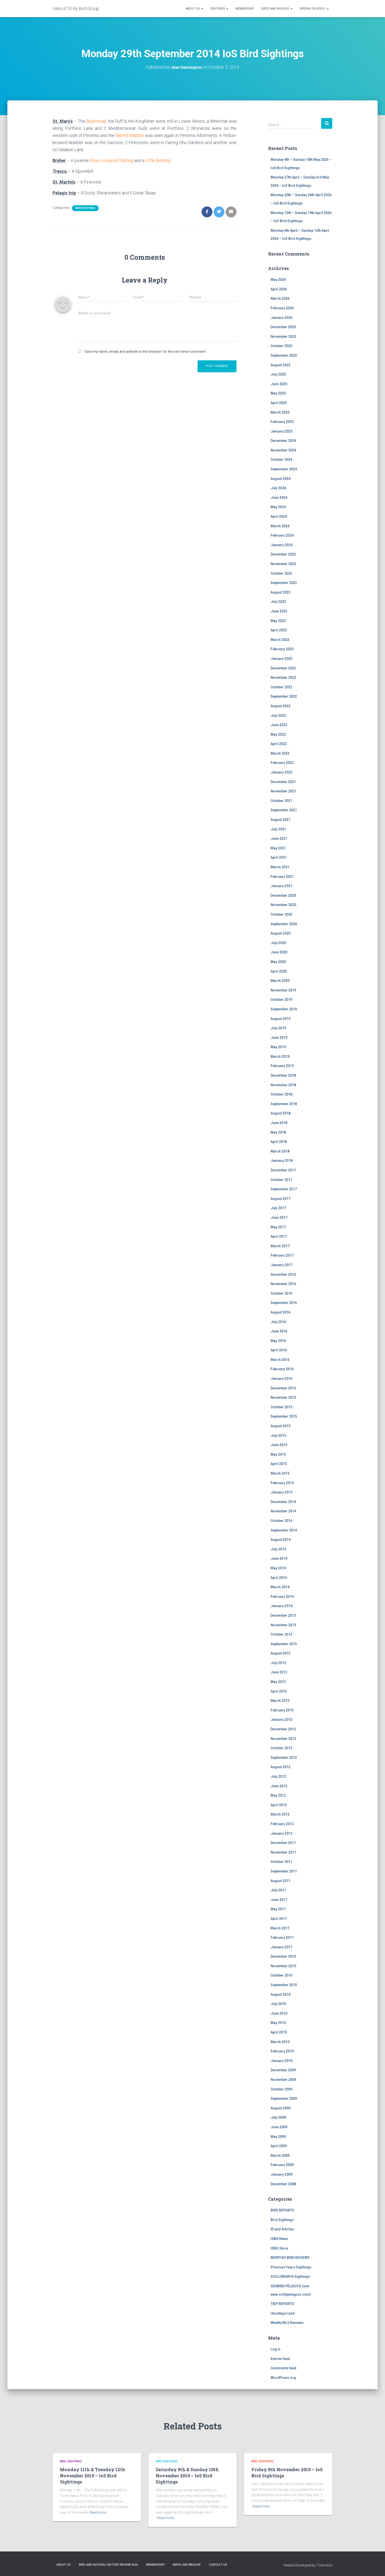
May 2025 (278, 393)
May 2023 (278, 621)
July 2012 (278, 1776)
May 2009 (278, 2136)
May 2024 (278, 507)
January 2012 (281, 1833)
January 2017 (281, 1265)
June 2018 (279, 1123)
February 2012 (282, 1824)
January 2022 (281, 772)
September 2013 (284, 1644)
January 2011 (281, 1947)
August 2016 (280, 1312)
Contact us (218, 2564)
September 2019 (284, 1009)
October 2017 (281, 1179)
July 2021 (278, 829)
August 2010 (280, 1994)
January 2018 (281, 1161)
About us (194, 8)
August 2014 (280, 1540)
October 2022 (281, 687)
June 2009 (279, 2127)
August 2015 (280, 1426)
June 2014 (279, 1558)
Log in (275, 2349)
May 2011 (278, 1909)
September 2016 (284, 1303)
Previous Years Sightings (291, 2267)
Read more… (99, 2512)
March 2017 (280, 1246)
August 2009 (280, 2108)
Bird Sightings (85, 207)
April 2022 (279, 744)
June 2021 (279, 839)
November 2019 (283, 990)
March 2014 (280, 1587)
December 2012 (283, 1729)
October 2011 (281, 1862)
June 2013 (279, 1672)
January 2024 (281, 545)
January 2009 (281, 2174)
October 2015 (281, 1407)
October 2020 (281, 914)
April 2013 (279, 1691)
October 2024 (281, 459)
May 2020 (278, 961)
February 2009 (282, 2165)
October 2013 (281, 1634)
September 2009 (284, 2099)
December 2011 (283, 1843)
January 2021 (281, 886)
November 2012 (283, 1738)
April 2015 (279, 1464)
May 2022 (278, 734)
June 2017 (279, 1217)
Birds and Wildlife (276, 8)
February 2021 (282, 876)
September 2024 (284, 469)
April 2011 (279, 1918)
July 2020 (278, 943)
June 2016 (279, 1331)
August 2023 (280, 592)
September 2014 (284, 1530)
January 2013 (281, 1720)
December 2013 (283, 1615)
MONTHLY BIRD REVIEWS (290, 2258)
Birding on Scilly (314, 8)
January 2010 (281, 2060)
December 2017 (283, 1170)
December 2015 (283, 1388)
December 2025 (283, 327)
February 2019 (282, 1066)
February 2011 (282, 1937)
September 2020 (284, 924)
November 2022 (283, 677)
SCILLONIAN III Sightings (290, 2276)
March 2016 (280, 1359)
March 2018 (280, 1151)
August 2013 (280, 1653)
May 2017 (278, 1227)
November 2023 (283, 564)
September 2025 (284, 355)
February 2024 (282, 535)
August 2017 (280, 1198)
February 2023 (282, 649)
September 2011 (284, 1871)
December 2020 (283, 895)
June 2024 (279, 497)
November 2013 (283, 1625)
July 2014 (278, 1549)
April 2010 (279, 2032)
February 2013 (282, 1710)
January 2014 (281, 1606)
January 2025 (281, 431)
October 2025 (281, 346)
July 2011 (278, 1890)
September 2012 (284, 1757)
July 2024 (278, 488)
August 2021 (280, 819)
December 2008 (283, 2184)
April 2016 (279, 1350)
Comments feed (283, 2368)
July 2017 (278, 1208)
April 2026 (279, 289)
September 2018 (284, 1104)
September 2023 (284, 583)
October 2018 (281, 1094)
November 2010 (283, 1966)
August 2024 (280, 478)
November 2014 (283, 1511)
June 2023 (279, 611)
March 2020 (280, 981)
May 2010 (278, 2023)
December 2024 (283, 441)
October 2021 (281, 800)
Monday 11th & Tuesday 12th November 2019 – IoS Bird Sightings (92, 2475)
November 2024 (283, 450)
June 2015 (279, 1445)
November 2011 (283, 1852)
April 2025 (279, 403)
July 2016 (278, 1322)
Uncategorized (283, 2313)
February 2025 (282, 421)
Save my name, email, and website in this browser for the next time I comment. (145, 351)
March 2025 (280, 412)
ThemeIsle (324, 2565)
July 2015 (278, 1435)
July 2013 (278, 1663)
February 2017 (282, 1255)
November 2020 (283, 905)
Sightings (219, 8)
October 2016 (281, 1293)
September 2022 (284, 696)
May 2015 (278, 1454)
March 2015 (280, 1473)
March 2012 (280, 1814)
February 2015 (282, 1483)
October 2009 (281, 2089)
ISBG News (279, 2238)
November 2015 (283, 1397)
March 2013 (280, 1701)
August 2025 (280, 365)
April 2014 (279, 1577)
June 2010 (279, 2013)
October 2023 (281, 573)
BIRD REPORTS (282, 2210)
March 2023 (280, 639)
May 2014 (278, 1568)
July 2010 (278, 2004)
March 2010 (280, 2042)
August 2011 (280, 1881)
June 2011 (279, 1899)
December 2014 (283, 1502)
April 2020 (279, 971)
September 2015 (284, 1416)
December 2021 (283, 782)
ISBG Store (279, 2248)
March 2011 (280, 1928)
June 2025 (279, 384)
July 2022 (278, 715)
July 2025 (278, 374)
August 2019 (280, 1018)
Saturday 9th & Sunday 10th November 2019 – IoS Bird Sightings (187, 2475)
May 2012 (278, 1795)
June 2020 (279, 952)
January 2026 (281, 317)
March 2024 (280, 526)
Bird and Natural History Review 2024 (108, 2564)
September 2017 (284, 1189)
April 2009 (279, 2146)
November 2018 (283, 1085)
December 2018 (283, 1075)
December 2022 (283, 668)
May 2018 (278, 1132)
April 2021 (279, 857)
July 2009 (278, 2117)
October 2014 (281, 1520)
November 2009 (283, 2079)
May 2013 (278, 1681)
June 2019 (279, 1037)
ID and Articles (282, 2229)
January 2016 (281, 1378)
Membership (244, 8)
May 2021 (278, 848)
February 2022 (282, 763)
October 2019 (281, 1000)
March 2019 (280, 1056)
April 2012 (279, 1805)
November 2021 (283, 791)
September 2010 (284, 1985)
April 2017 (279, 1236)
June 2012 (279, 1786)
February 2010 (282, 2051)
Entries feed (280, 2358)
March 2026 (280, 298)
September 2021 (284, 810)
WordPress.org (283, 2377)
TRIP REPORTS (282, 2304)
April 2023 (279, 630)
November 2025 (283, 336)
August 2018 (280, 1113)
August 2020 (280, 933)
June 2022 (279, 725)
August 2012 (280, 1767)
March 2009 (280, 2155)
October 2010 (281, 1975)
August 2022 (280, 706)
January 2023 (281, 658)
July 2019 (278, 1028)
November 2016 (283, 1284)
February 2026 (282, 308)
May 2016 (278, 1340)
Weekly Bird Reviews (287, 2323)
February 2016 (282, 1369)
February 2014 (282, 1596)
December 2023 (283, 554)
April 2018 (279, 1142)
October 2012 (281, 1748)
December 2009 (283, 2070)
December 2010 (283, 1956)
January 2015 (281, 1492)
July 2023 (278, 602)
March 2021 (280, 867)
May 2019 (278, 1047)
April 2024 (279, 516)
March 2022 (280, 753)
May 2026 (278, 280)
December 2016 (283, 1274)
